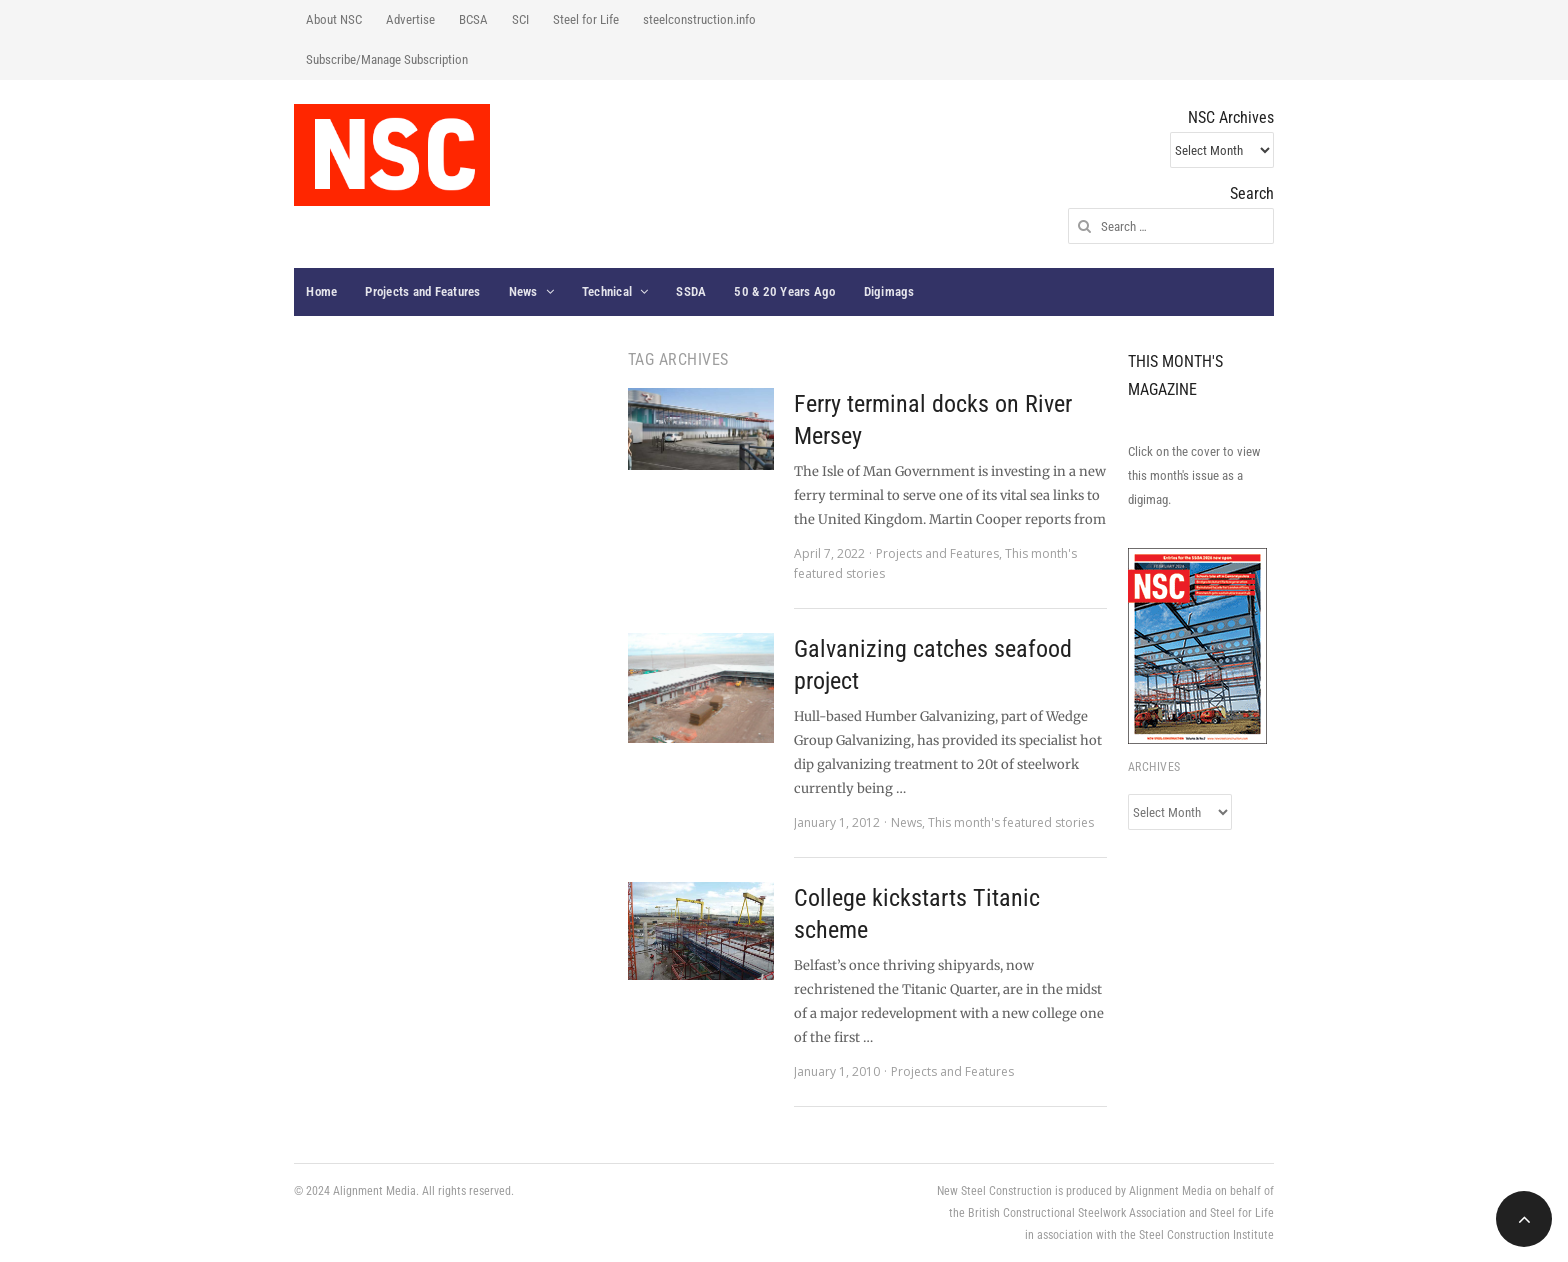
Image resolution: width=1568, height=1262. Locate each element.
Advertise (410, 19)
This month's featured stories (1011, 822)
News (523, 291)
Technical (607, 291)
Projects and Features (422, 291)
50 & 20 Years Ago (784, 291)
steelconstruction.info (699, 19)
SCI (520, 19)
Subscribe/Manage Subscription (387, 59)
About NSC (334, 19)
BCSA (473, 19)
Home (321, 291)
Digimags (889, 291)
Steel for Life (586, 19)
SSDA (691, 291)
